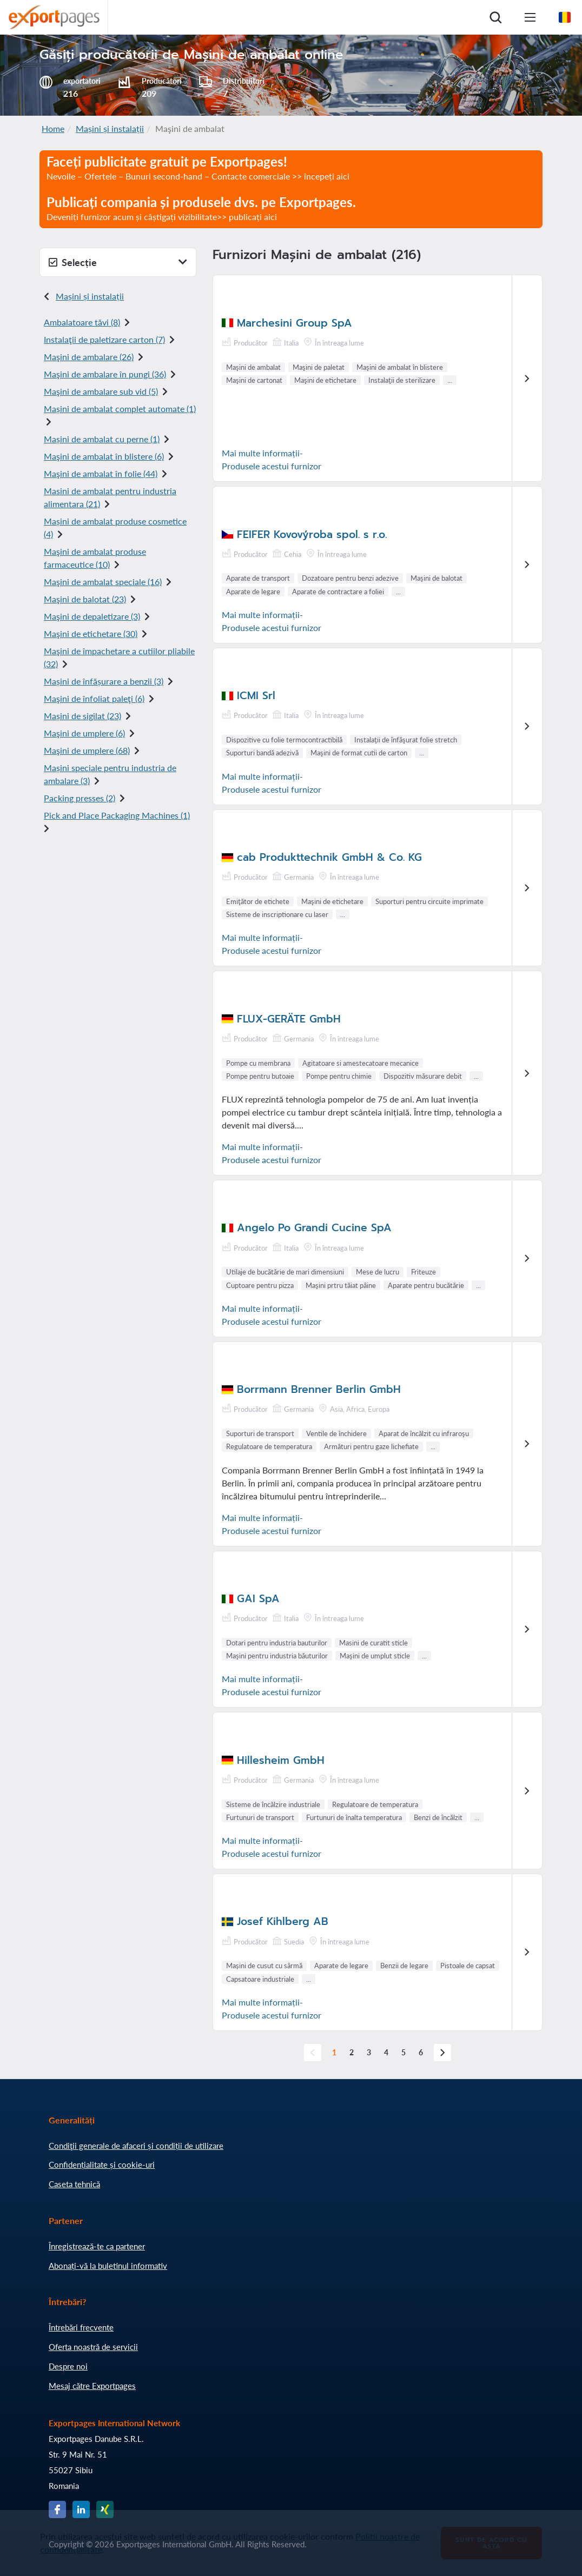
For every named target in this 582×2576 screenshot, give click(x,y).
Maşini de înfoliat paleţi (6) (94, 698)
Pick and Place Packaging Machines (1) (117, 815)
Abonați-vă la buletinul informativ (108, 2265)
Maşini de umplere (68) (87, 750)
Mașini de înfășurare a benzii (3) (103, 681)
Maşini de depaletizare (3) (92, 616)
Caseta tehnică (74, 2184)
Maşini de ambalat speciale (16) (103, 581)
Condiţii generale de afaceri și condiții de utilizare (136, 2145)
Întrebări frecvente (81, 2327)
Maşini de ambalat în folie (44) (100, 473)
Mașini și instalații (110, 128)
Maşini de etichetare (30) (90, 633)
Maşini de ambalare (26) (89, 356)
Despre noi (68, 2366)
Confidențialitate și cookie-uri (102, 2164)
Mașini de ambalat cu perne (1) (102, 439)
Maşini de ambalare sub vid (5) (101, 391)
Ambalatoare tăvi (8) (82, 322)
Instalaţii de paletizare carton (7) (104, 339)
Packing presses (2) (79, 798)
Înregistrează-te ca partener (97, 2246)
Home (53, 128)
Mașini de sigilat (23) (82, 716)
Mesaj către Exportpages (92, 2386)
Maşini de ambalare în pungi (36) (105, 374)
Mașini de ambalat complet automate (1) (120, 408)
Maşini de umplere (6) (84, 733)
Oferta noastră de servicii (93, 2347)
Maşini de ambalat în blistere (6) (104, 456)
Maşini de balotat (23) (85, 599)
